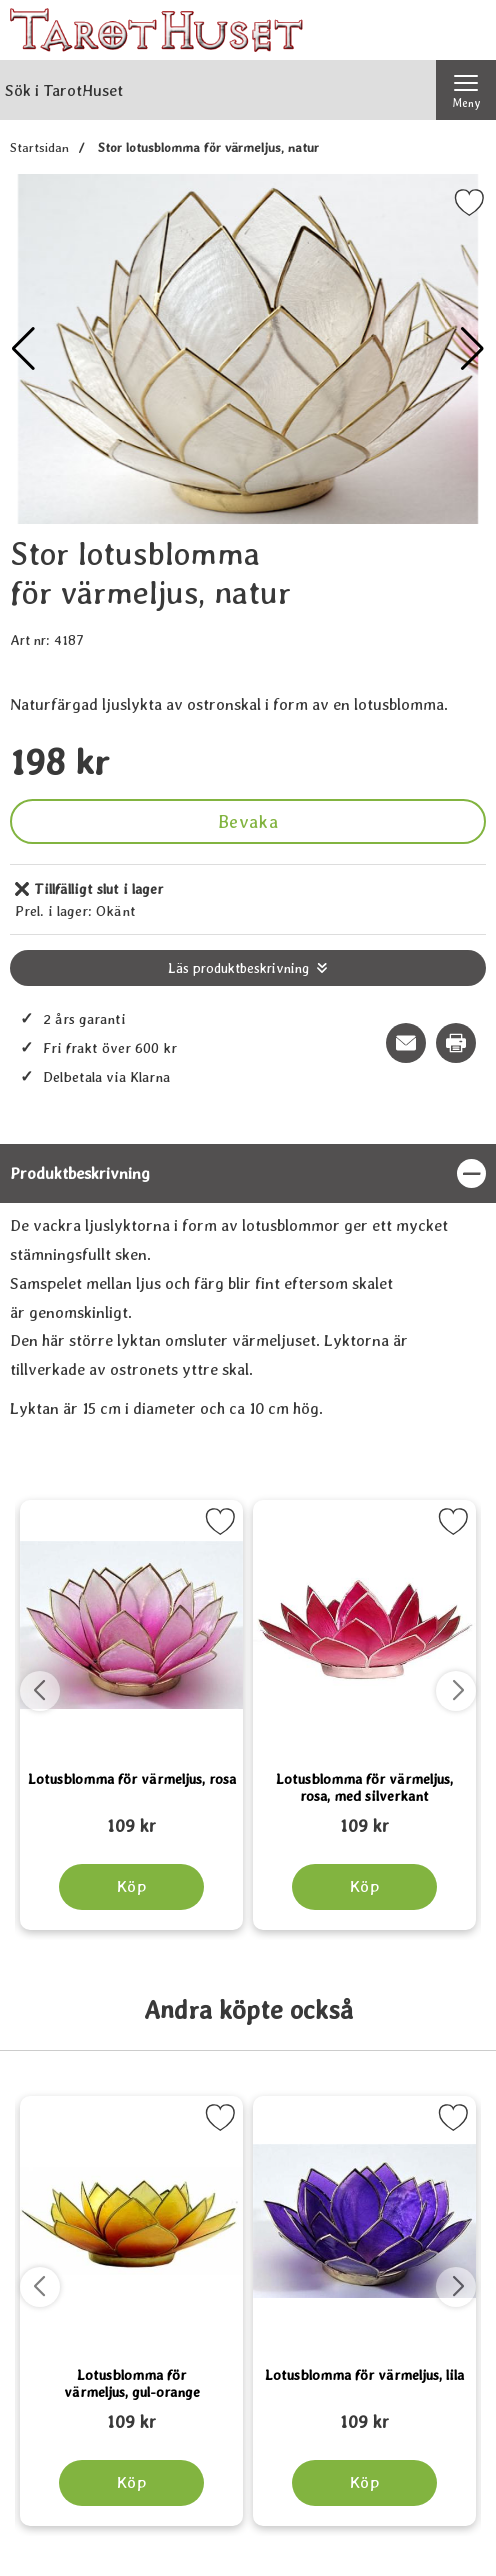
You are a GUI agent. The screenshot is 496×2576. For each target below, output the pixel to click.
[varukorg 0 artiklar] (466, 30)
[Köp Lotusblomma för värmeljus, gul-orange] (131, 2483)
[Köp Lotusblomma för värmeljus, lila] (364, 2483)
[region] (248, 1173)
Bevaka (248, 821)
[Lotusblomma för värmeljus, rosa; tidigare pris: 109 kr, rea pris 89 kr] (131, 1817)
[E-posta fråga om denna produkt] (406, 1043)
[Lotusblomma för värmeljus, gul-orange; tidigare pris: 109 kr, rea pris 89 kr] (131, 2413)
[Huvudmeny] (466, 90)
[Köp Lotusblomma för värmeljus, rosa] (131, 1887)
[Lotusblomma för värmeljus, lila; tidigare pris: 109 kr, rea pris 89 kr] (364, 2413)
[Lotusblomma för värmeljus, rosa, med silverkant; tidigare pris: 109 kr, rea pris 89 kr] (364, 1817)
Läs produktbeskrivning (238, 968)
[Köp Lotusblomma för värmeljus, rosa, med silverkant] (364, 1887)
